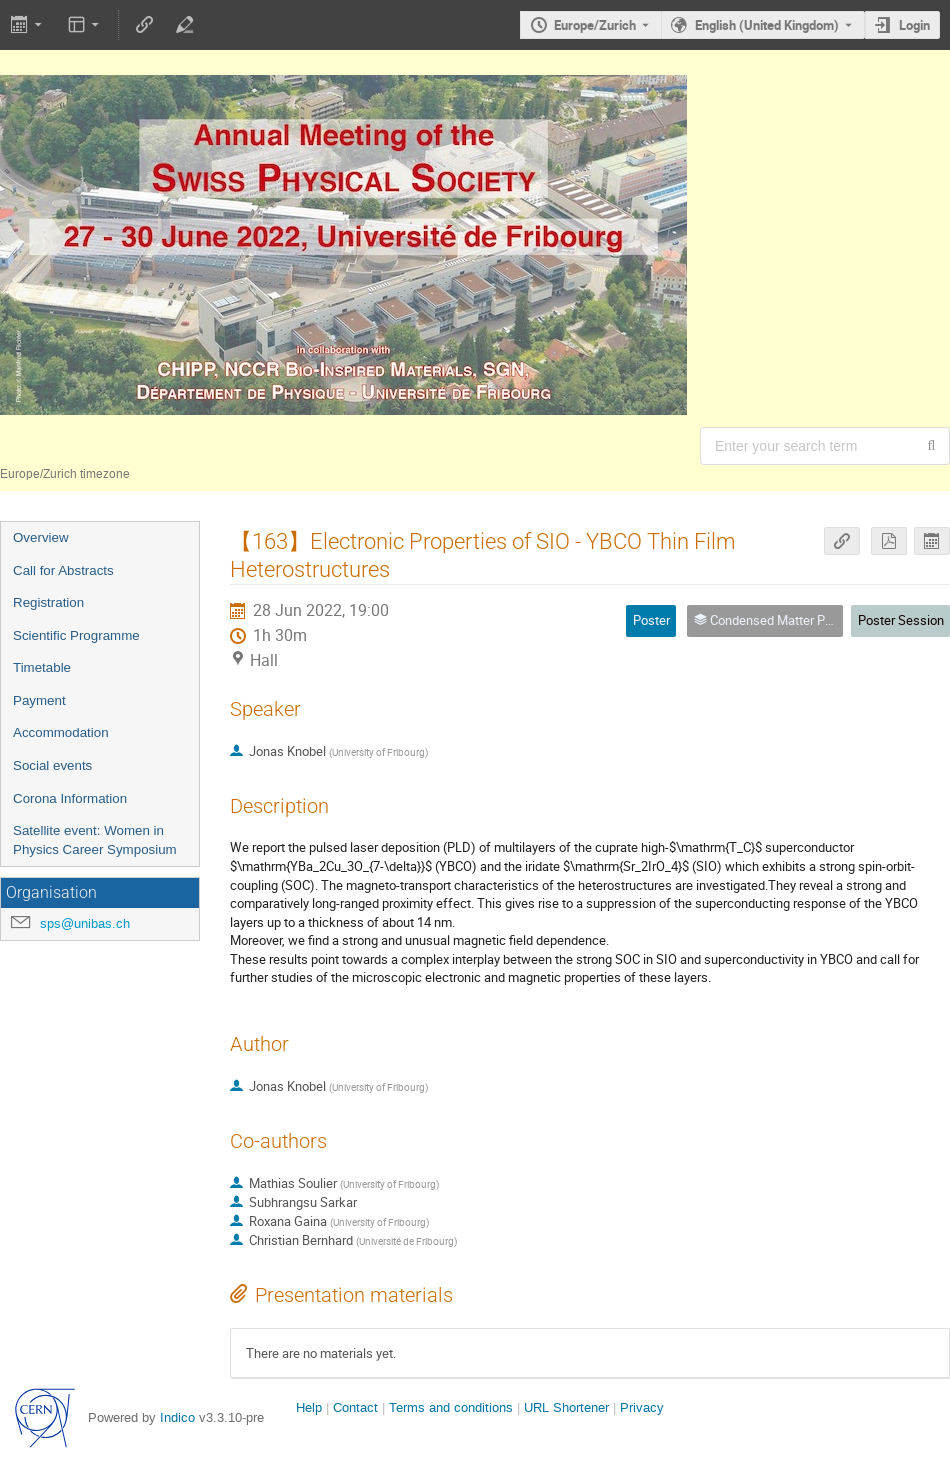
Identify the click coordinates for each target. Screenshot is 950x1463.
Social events (52, 765)
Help (309, 1407)
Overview (41, 537)
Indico (177, 1417)
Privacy (642, 1407)
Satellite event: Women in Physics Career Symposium (95, 840)
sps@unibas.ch (85, 923)
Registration (48, 602)
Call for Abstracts (63, 570)
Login (914, 25)
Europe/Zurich (595, 25)
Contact (355, 1407)
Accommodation (61, 732)
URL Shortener (566, 1407)
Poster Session (901, 620)
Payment (39, 700)
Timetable (42, 667)
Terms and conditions (451, 1407)
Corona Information (70, 798)
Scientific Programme (76, 635)
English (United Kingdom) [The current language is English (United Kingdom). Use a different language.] (767, 25)
